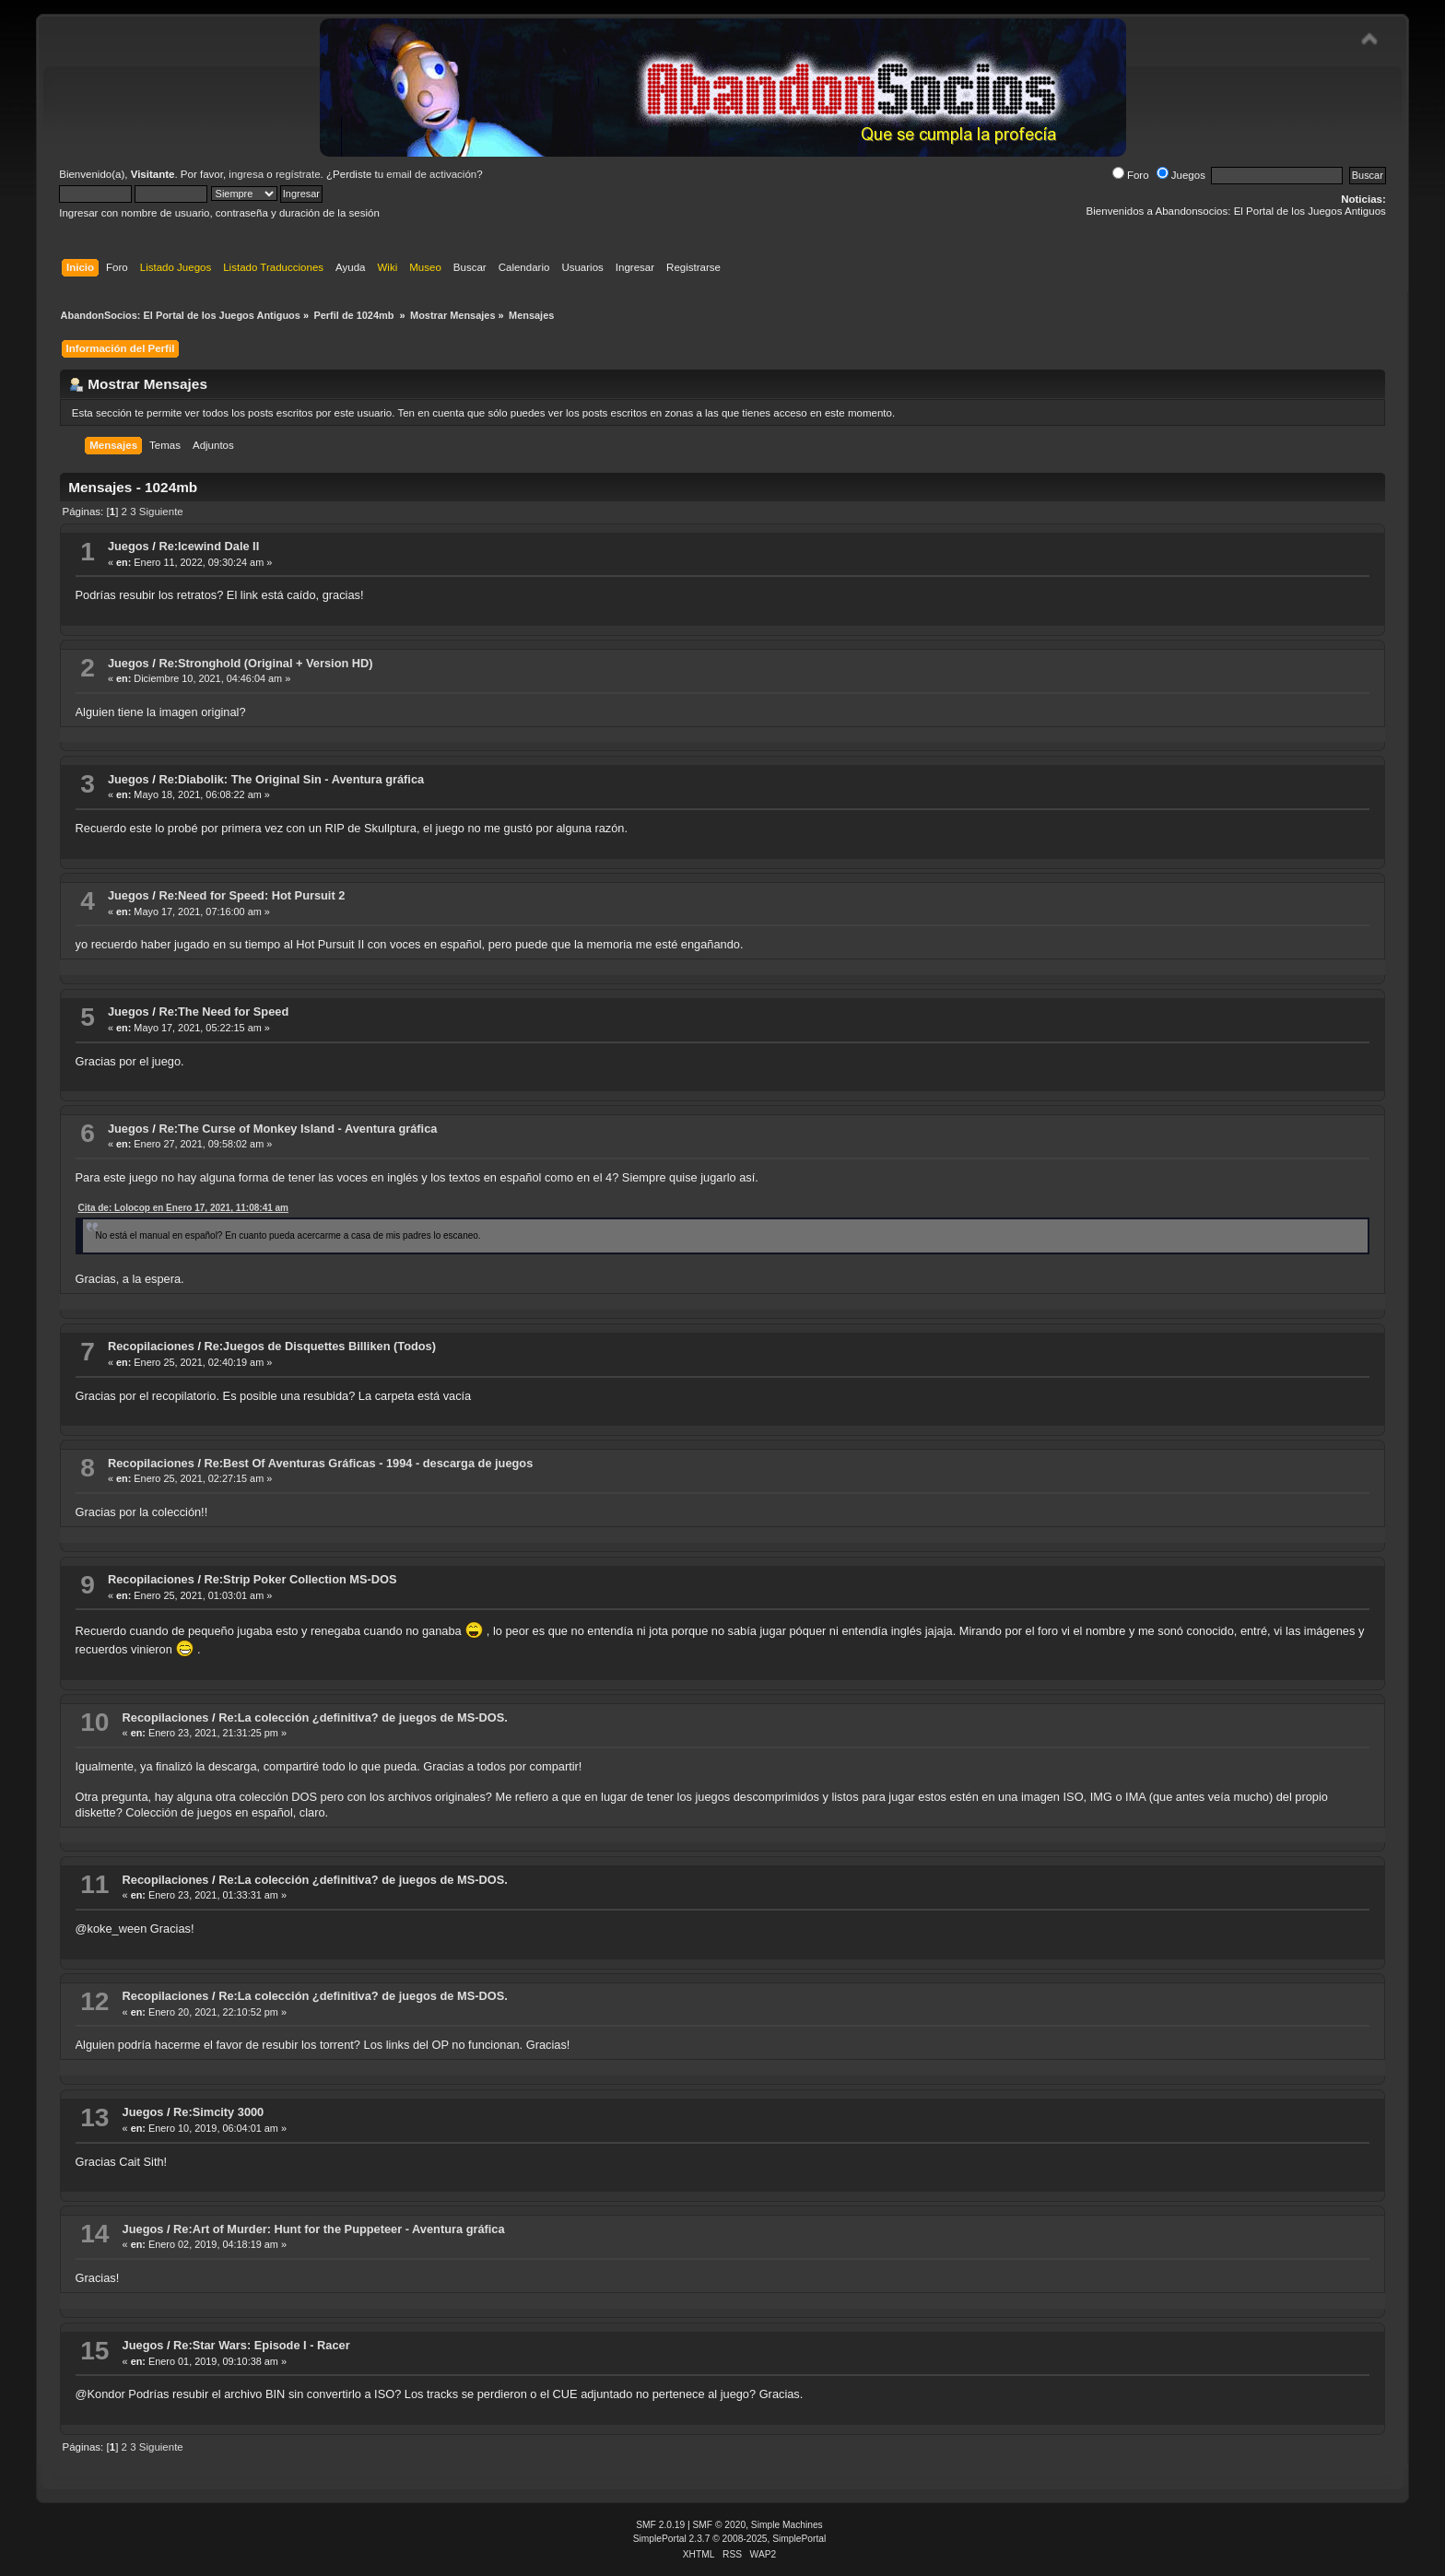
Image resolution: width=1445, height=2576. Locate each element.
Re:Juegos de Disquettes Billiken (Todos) (320, 1346)
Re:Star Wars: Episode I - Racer (261, 2345)
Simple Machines (787, 2525)
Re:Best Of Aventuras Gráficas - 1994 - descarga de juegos (369, 1463)
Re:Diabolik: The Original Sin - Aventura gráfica (291, 779)
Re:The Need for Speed (223, 1011)
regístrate (298, 174)
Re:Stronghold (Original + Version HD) (265, 663)
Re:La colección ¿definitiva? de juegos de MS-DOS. (363, 1717)
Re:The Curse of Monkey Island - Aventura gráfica (298, 1128)
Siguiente (161, 511)
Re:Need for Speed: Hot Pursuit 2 (252, 895)
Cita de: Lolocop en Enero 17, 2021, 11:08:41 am (183, 1208)
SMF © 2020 (719, 2525)
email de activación (431, 174)
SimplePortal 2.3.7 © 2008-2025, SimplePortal (730, 2539)
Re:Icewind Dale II (209, 546)
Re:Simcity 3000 (218, 2112)
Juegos (1181, 175)
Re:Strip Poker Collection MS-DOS (301, 1579)
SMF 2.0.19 (660, 2525)
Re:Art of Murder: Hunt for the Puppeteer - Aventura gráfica (339, 2229)
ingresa (246, 174)
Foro (1130, 175)
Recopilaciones (151, 1346)
